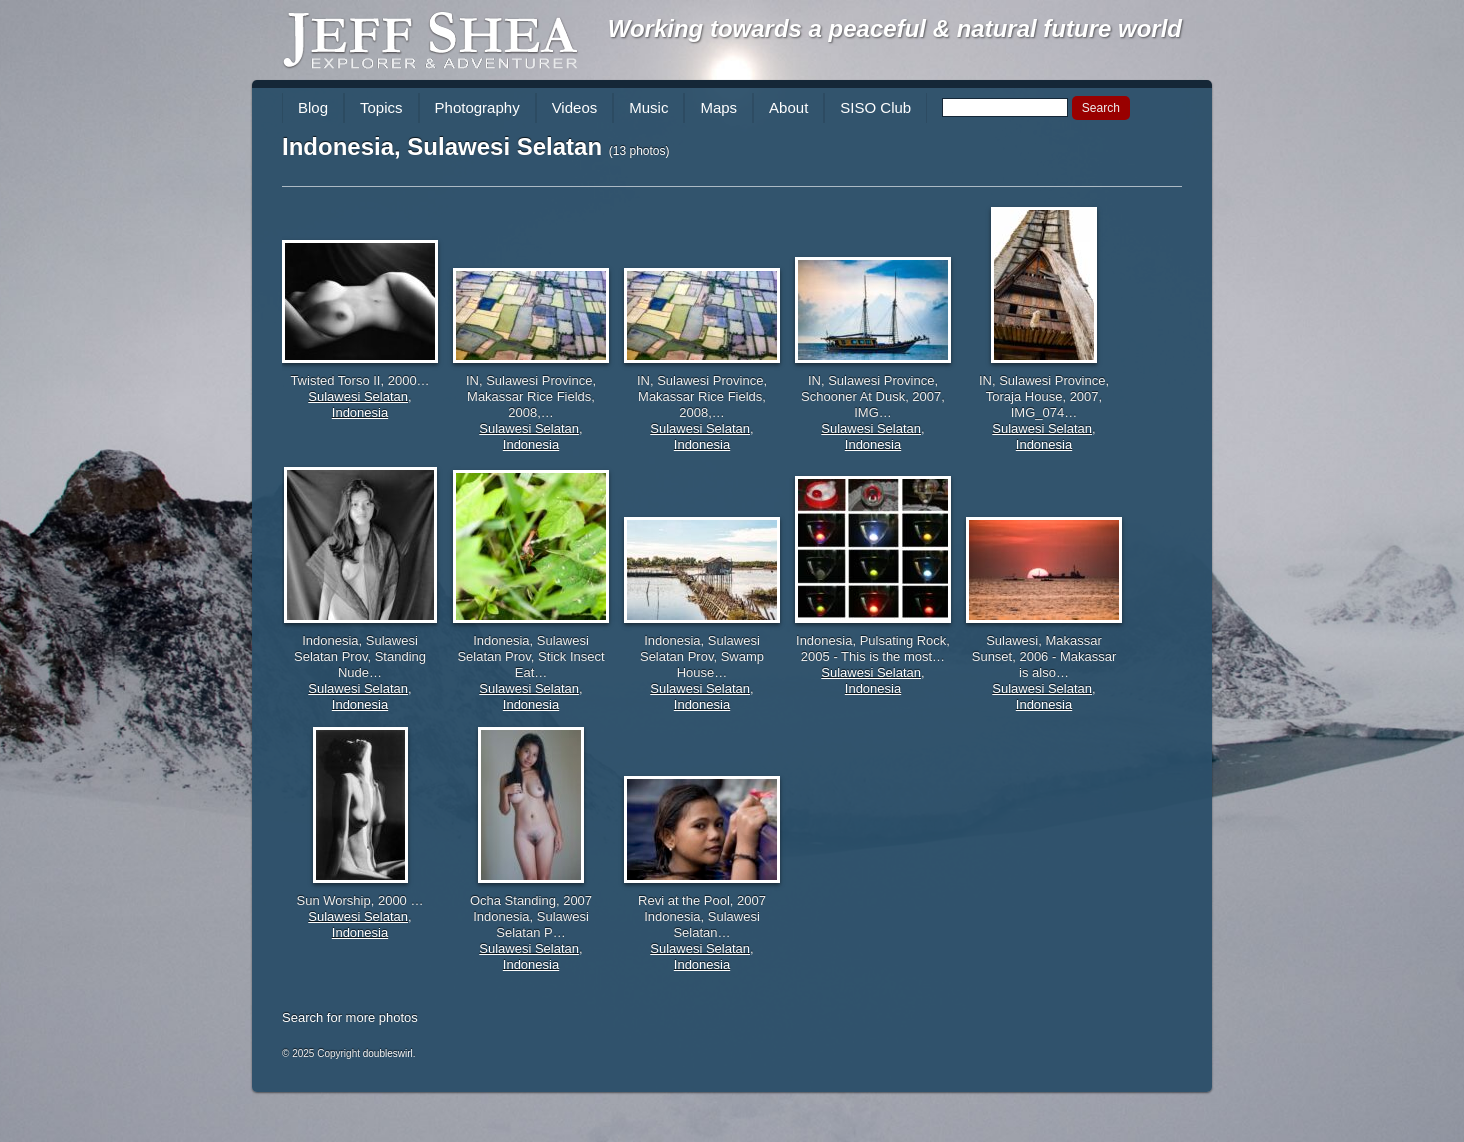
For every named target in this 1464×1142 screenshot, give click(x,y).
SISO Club (875, 107)
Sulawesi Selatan (358, 396)
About (788, 107)
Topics (381, 107)
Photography (477, 107)
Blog (313, 107)
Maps (718, 107)
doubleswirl (388, 1053)
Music (648, 107)
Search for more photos (350, 1017)
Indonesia (360, 412)
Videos (575, 107)
